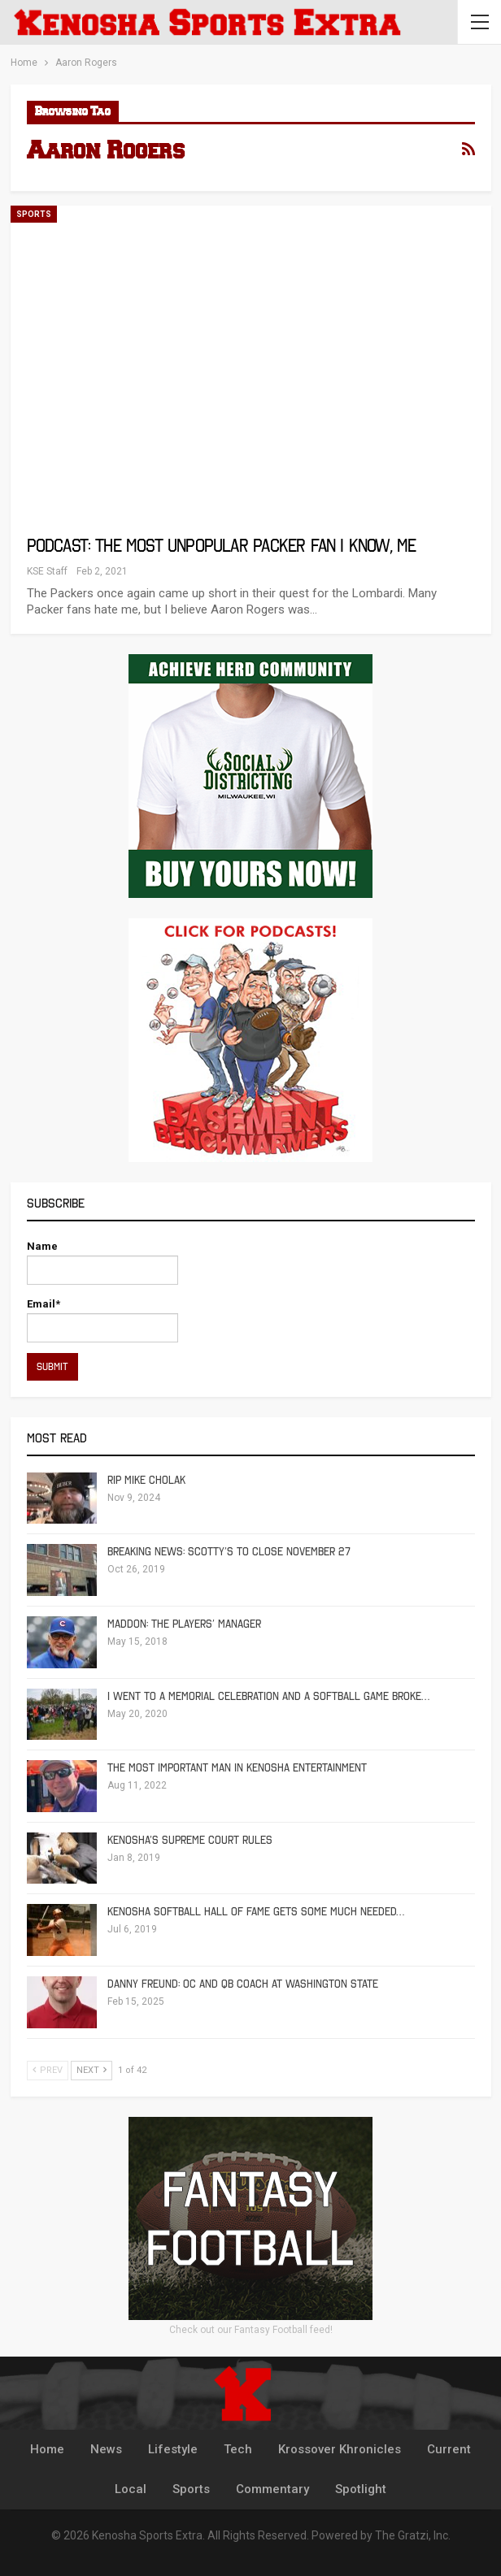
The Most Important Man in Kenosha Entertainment (237, 1768)
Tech (238, 2449)
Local (130, 2489)
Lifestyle (173, 2449)
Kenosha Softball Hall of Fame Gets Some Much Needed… (255, 1912)
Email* (102, 1320)
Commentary (272, 2489)
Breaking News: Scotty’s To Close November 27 (229, 1552)
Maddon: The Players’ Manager (184, 1624)
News (106, 2449)
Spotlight (360, 2489)
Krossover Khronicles (339, 2449)
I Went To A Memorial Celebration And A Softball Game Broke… (268, 1696)
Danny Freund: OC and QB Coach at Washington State (242, 1984)
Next (91, 2070)
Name (102, 1262)
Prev (48, 2070)
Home (47, 2449)
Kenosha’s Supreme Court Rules (189, 1840)
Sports (33, 214)
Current (449, 2449)
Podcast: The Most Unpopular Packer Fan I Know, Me (221, 546)
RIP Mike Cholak (146, 1480)
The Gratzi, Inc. (413, 2535)
